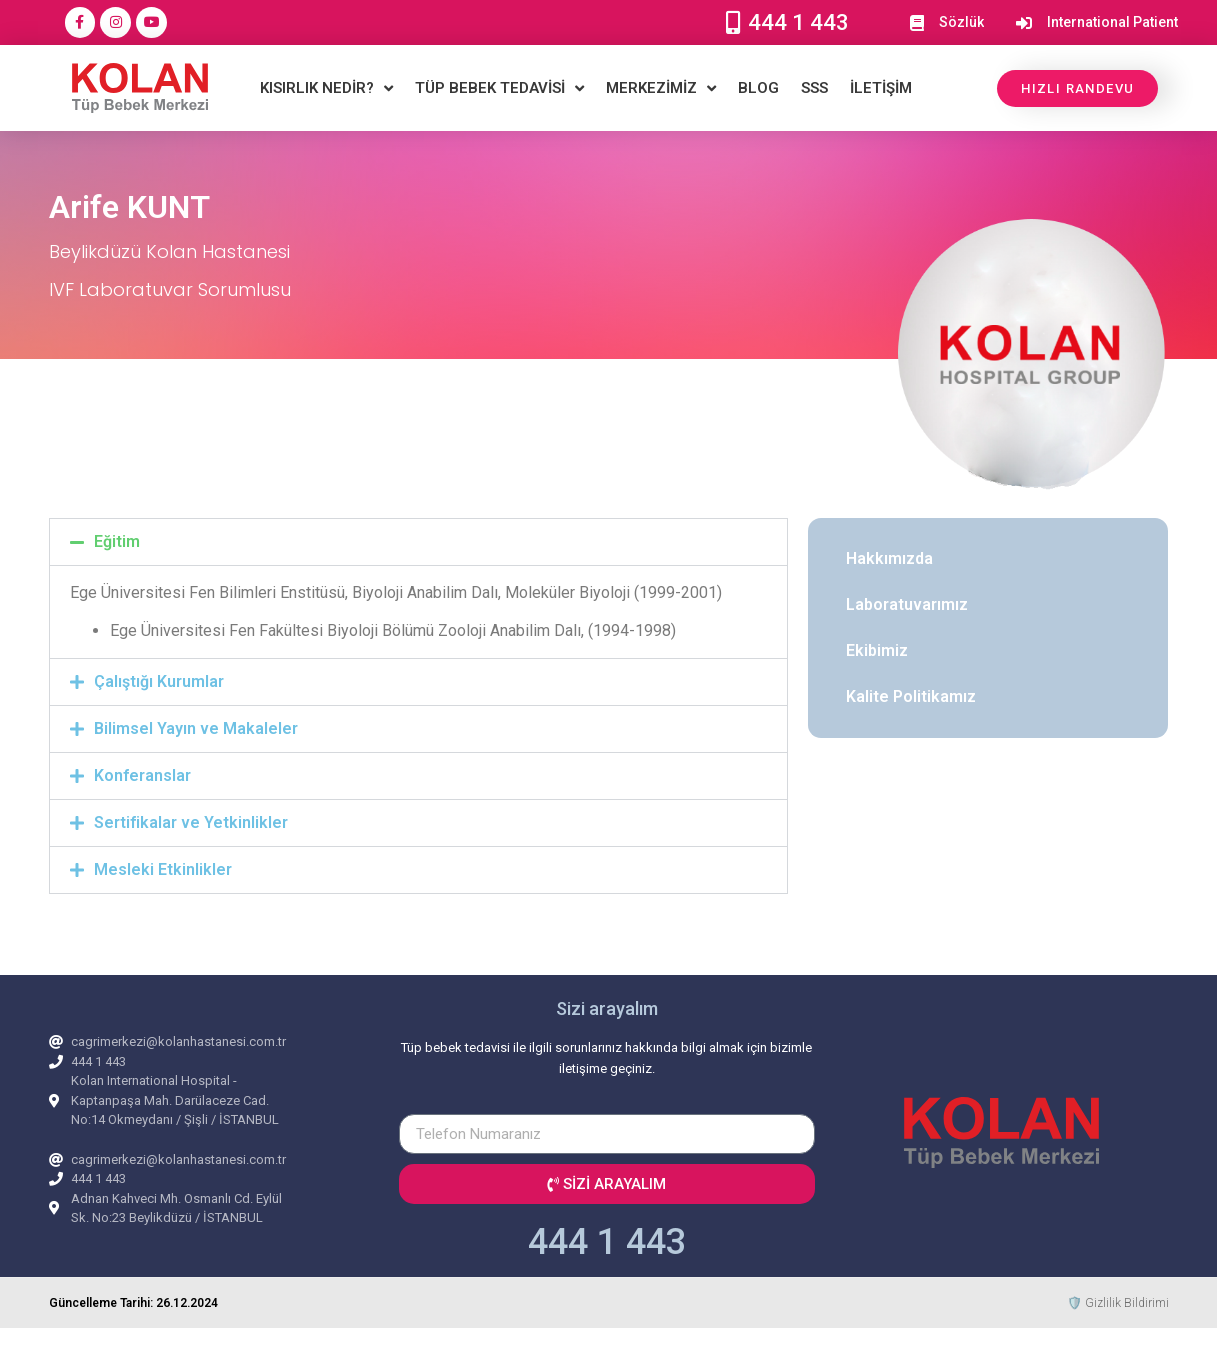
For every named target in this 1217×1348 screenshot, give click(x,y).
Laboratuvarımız (907, 604)
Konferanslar (142, 775)
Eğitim (117, 541)
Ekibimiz (877, 650)
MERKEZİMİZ (661, 88)
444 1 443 (607, 1242)
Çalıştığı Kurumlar (159, 681)
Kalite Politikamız (911, 696)
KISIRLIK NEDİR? (326, 88)
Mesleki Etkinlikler (163, 869)
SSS (814, 88)
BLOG (758, 88)
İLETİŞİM (881, 88)
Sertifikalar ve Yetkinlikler (191, 822)
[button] (419, 542)
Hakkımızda (889, 558)
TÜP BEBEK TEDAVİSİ (499, 88)
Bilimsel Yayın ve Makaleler (196, 728)
